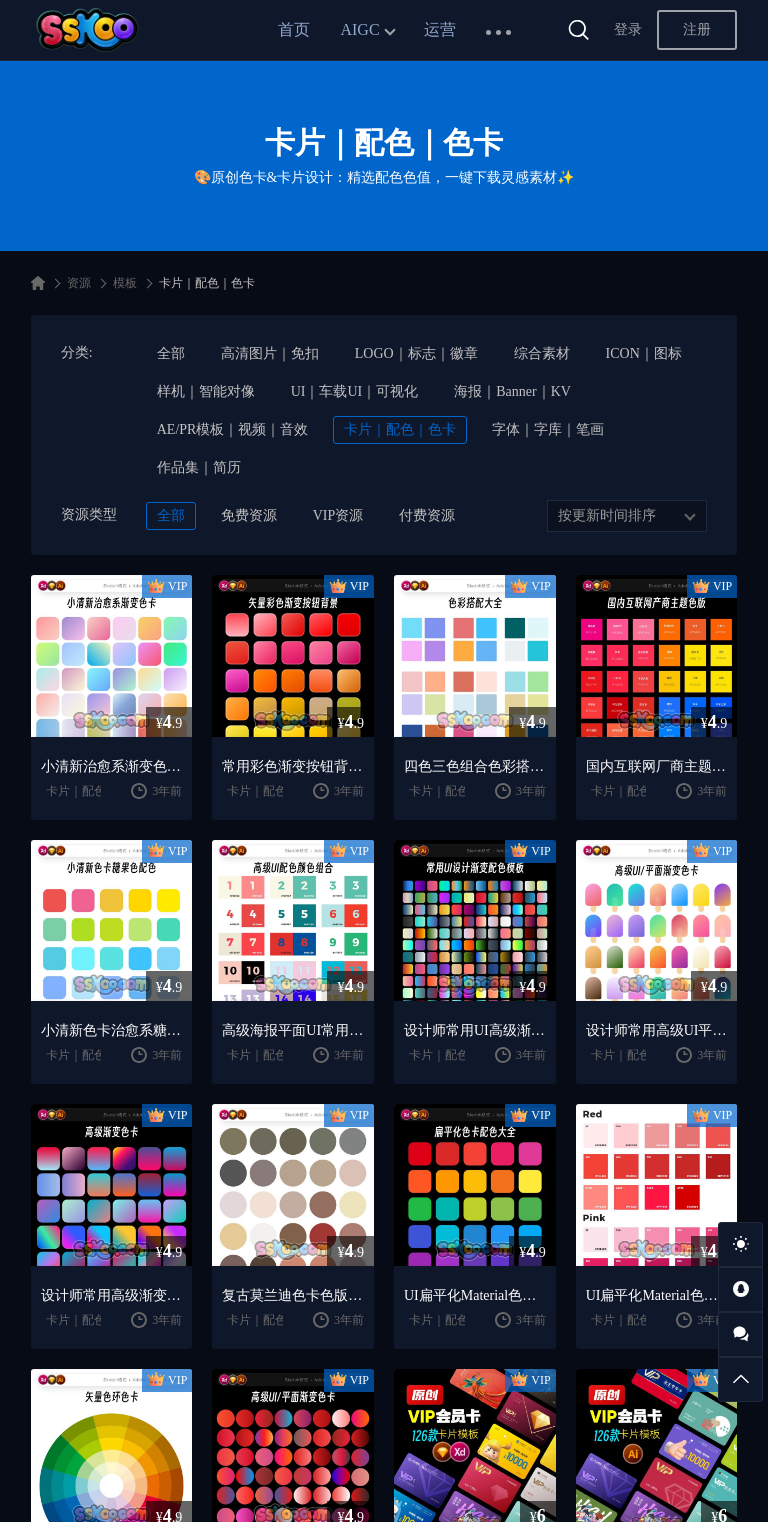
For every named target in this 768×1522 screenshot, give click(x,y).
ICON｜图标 (644, 353)
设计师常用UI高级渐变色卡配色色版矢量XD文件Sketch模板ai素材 (475, 1030)
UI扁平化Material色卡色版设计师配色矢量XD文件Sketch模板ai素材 (657, 1295)
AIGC (359, 29)
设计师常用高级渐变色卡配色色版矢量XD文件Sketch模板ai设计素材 (112, 1295)
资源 (79, 283)
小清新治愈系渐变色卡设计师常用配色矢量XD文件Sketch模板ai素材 (112, 766)
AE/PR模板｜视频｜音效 (233, 429)
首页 (294, 29)
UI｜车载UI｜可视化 (355, 391)
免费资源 (249, 515)
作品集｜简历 (199, 467)
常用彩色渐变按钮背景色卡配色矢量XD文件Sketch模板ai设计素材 (293, 766)
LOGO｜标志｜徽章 (416, 353)
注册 (697, 29)
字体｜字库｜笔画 (548, 429)
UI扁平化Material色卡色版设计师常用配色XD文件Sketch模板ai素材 (475, 1295)
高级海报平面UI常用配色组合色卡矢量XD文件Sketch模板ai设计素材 (293, 1030)
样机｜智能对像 (206, 391)
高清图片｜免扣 (270, 353)
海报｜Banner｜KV (512, 391)
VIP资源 (338, 515)
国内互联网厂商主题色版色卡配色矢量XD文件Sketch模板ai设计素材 (657, 766)
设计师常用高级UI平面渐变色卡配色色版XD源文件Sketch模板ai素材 (657, 1030)
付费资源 (427, 515)
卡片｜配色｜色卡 (400, 429)
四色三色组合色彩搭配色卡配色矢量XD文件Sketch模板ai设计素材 (475, 766)
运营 (440, 29)
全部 (171, 353)
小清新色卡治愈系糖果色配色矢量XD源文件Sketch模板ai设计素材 (112, 1030)
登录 (628, 29)
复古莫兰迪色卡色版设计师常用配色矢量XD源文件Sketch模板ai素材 (293, 1295)
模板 (125, 283)
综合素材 (542, 353)
